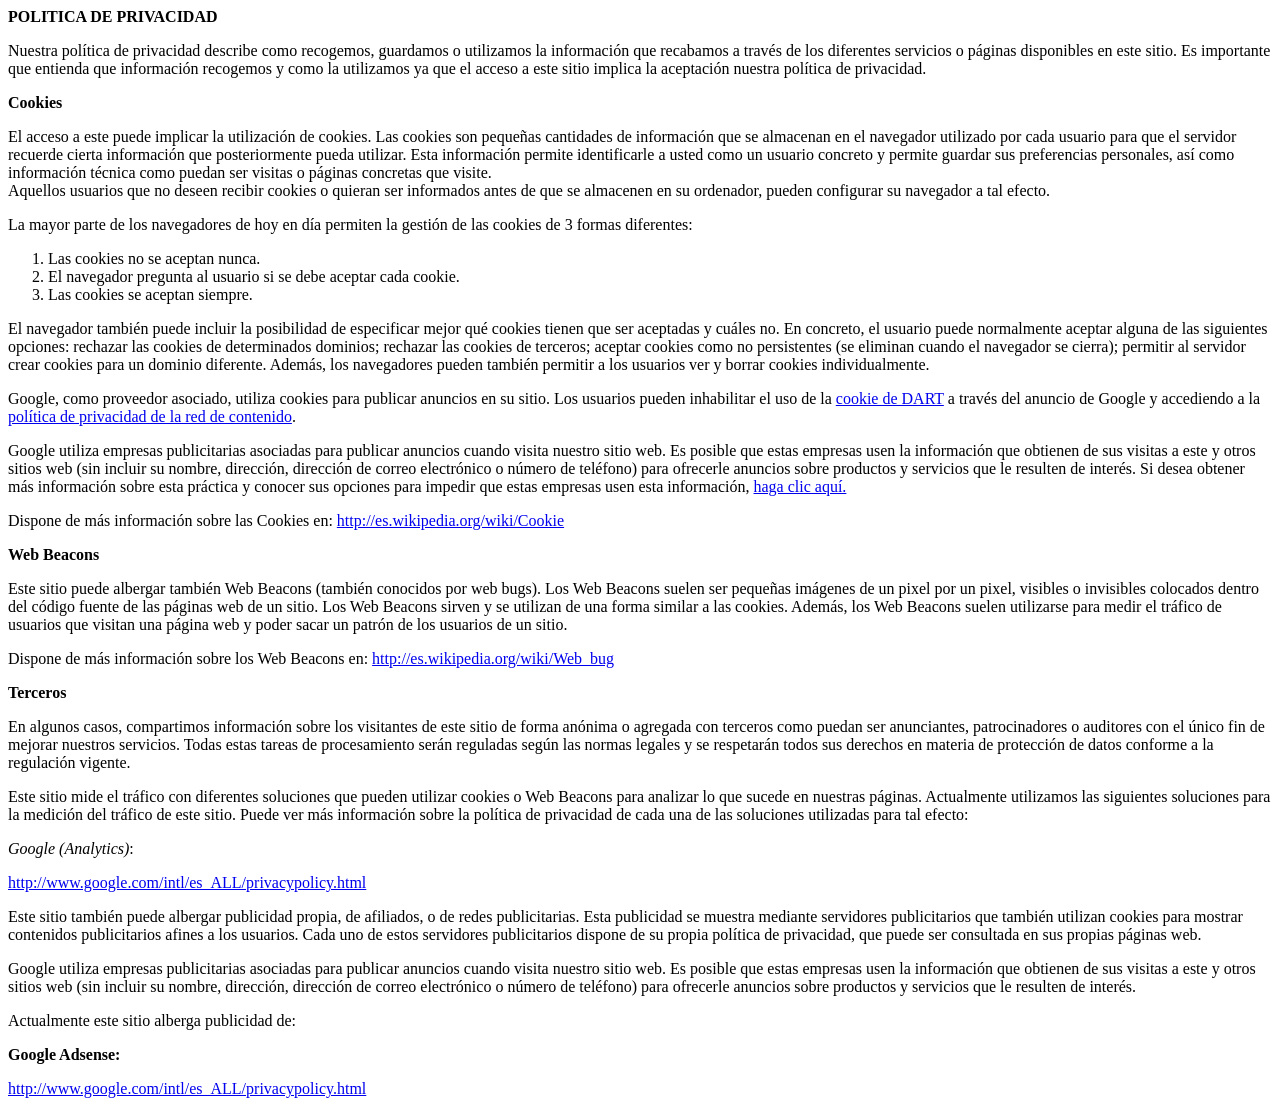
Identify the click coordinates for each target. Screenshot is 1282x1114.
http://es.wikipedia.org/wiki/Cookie (450, 520)
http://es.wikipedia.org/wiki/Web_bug (493, 658)
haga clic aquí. (800, 486)
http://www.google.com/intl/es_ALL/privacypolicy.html (187, 882)
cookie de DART (890, 398)
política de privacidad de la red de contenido (150, 416)
